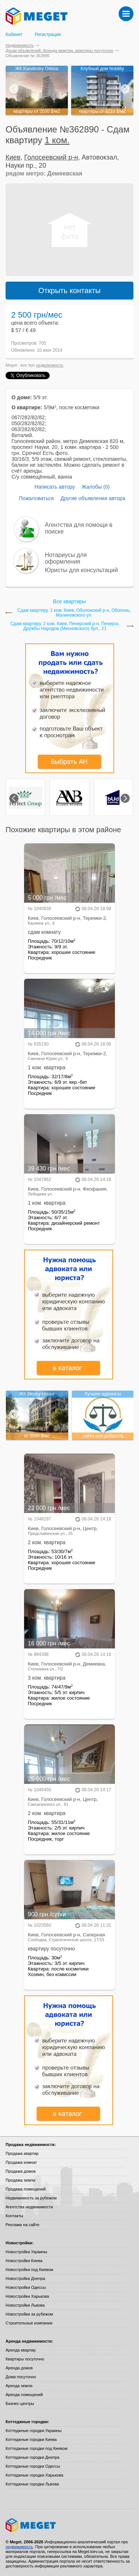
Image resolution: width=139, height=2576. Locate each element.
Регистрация (48, 34)
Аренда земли (19, 2385)
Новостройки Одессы (26, 2287)
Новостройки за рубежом (29, 2314)
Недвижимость (20, 45)
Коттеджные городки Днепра (32, 2457)
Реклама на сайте (22, 2224)
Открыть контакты (70, 290)
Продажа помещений (26, 2189)
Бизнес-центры (20, 2403)
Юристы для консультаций (81, 570)
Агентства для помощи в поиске (78, 528)
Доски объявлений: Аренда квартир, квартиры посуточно (59, 50)
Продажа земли (20, 2180)
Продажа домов (21, 2171)
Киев (13, 157)
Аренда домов (19, 2368)
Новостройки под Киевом (29, 2269)
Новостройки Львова (25, 2305)
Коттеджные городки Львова (32, 2484)
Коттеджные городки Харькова (34, 2475)
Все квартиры (69, 601)
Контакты (14, 2216)
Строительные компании (29, 2323)
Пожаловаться (36, 498)
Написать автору (54, 487)
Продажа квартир (22, 2153)
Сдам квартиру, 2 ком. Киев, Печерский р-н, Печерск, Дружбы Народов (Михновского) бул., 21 (65, 626)
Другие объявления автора (92, 498)
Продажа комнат (21, 2162)
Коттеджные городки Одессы (33, 2466)
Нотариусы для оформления (66, 558)
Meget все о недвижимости (69, 2525)
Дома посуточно (21, 2377)
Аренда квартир (21, 2350)
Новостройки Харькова (27, 2296)
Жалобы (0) (96, 487)
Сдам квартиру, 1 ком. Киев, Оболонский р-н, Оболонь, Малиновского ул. (74, 613)
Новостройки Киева (24, 2260)
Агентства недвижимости (29, 2207)
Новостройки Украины (26, 2252)
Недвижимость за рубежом (31, 2198)
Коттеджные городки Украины (34, 2430)
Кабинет (14, 34)
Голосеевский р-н (51, 157)
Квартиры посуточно (25, 2359)
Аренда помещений (24, 2394)
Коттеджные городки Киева (31, 2439)
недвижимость (49, 365)
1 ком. (56, 140)
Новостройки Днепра (25, 2278)
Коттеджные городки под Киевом (36, 2448)
